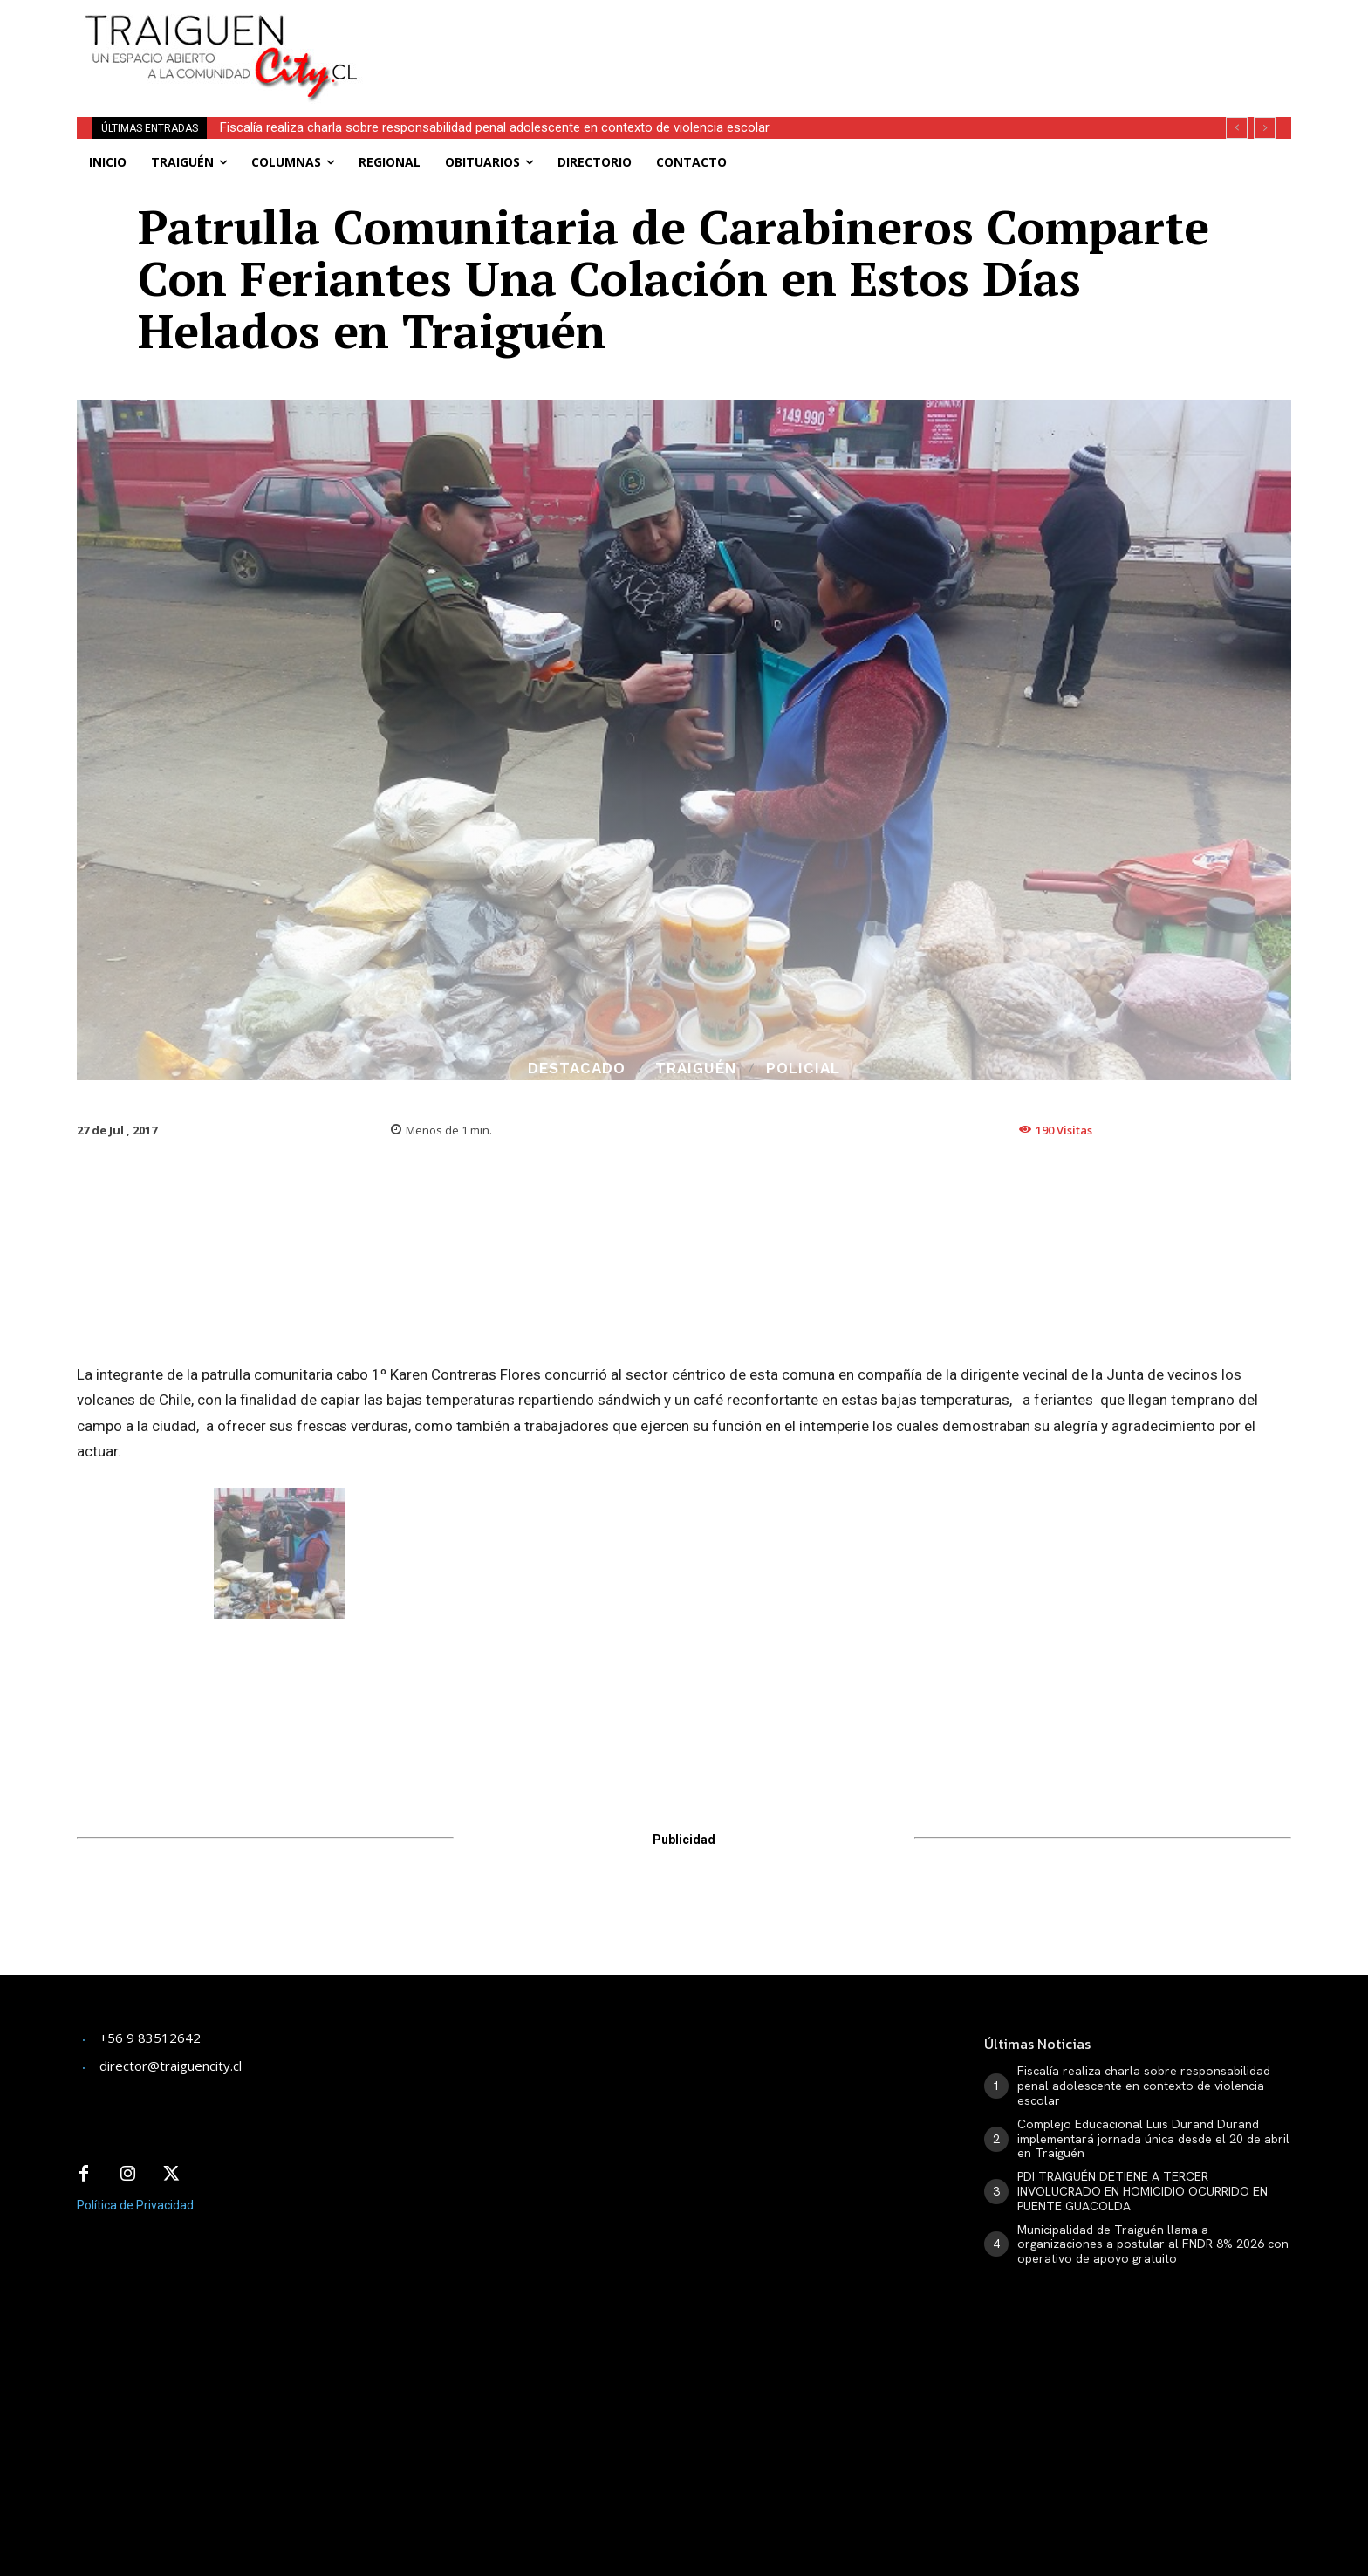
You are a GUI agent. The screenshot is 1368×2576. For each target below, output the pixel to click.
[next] (1265, 128)
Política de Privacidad (135, 2205)
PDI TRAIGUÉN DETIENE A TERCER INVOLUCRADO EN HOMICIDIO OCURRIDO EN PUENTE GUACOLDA (1142, 2191)
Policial (803, 1068)
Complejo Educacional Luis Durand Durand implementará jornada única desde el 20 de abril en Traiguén (1153, 2139)
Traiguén (695, 1068)
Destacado (577, 1068)
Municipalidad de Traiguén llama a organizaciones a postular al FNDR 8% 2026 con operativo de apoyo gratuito (1153, 2244)
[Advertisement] (813, 39)
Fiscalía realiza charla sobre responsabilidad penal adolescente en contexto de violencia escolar (495, 127)
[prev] (1237, 128)
